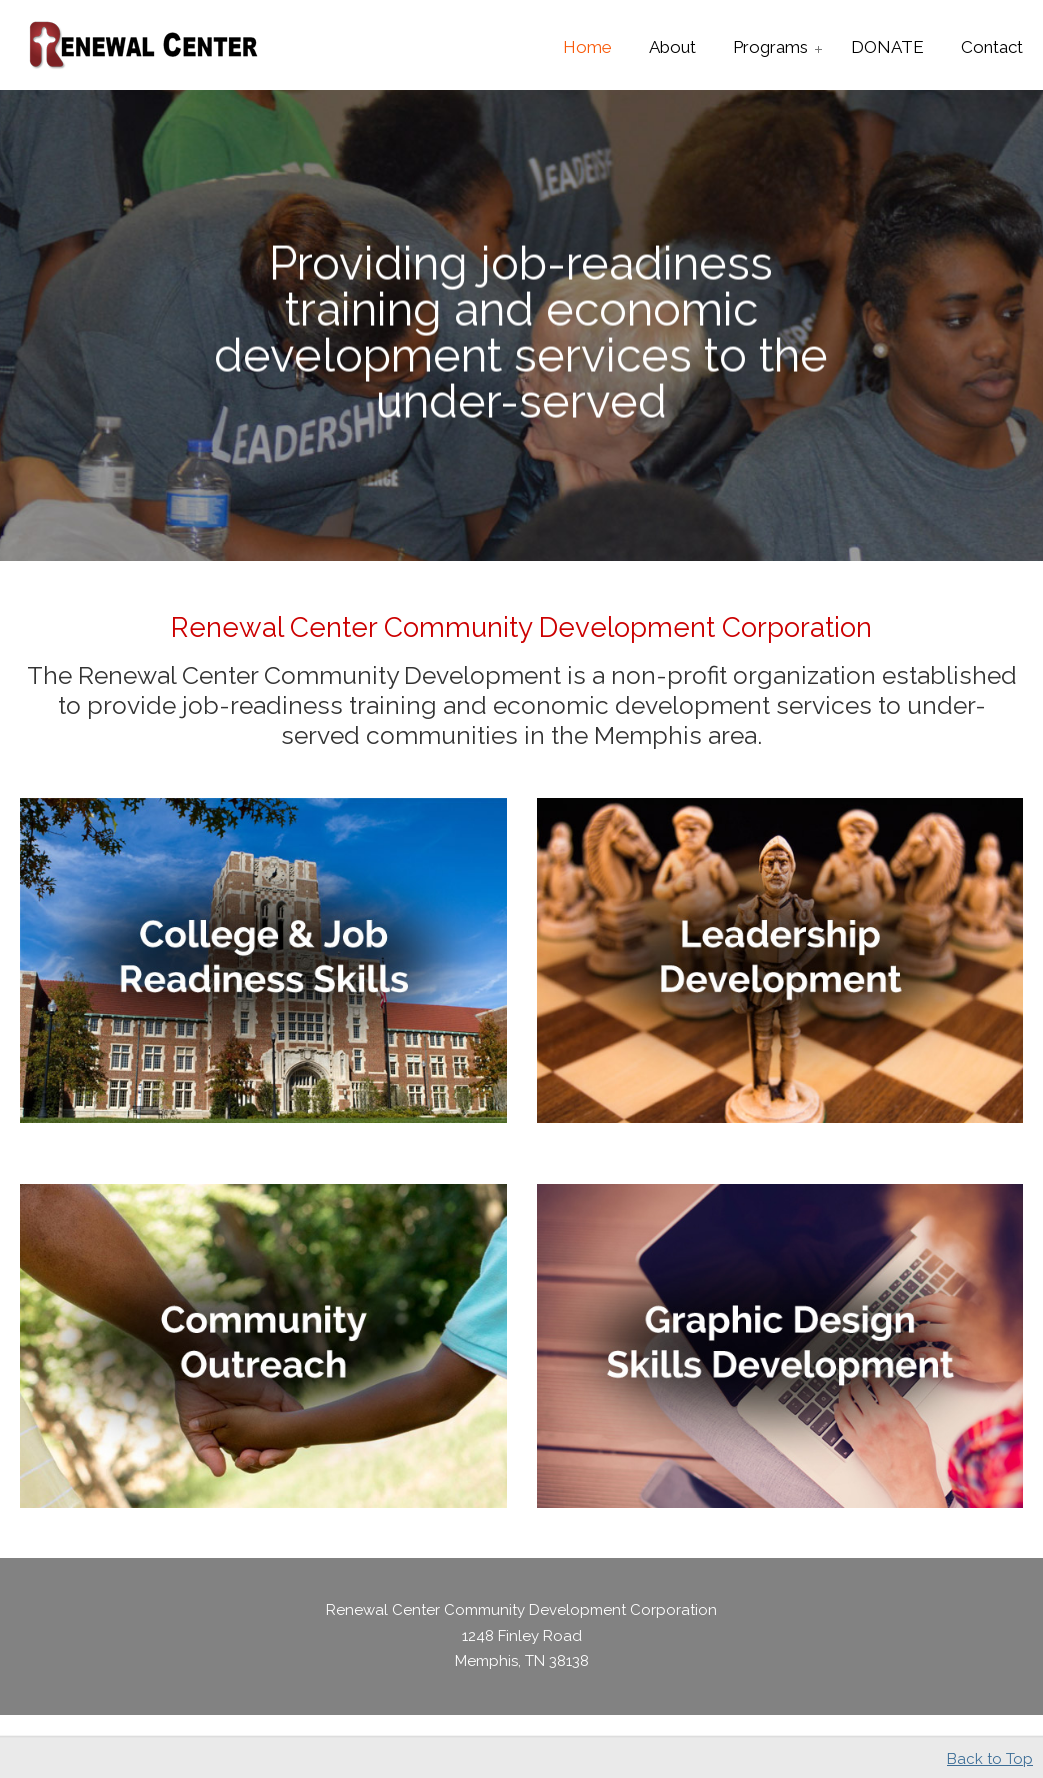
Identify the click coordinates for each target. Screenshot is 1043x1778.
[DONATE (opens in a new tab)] (887, 47)
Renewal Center (145, 46)
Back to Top (990, 1759)
